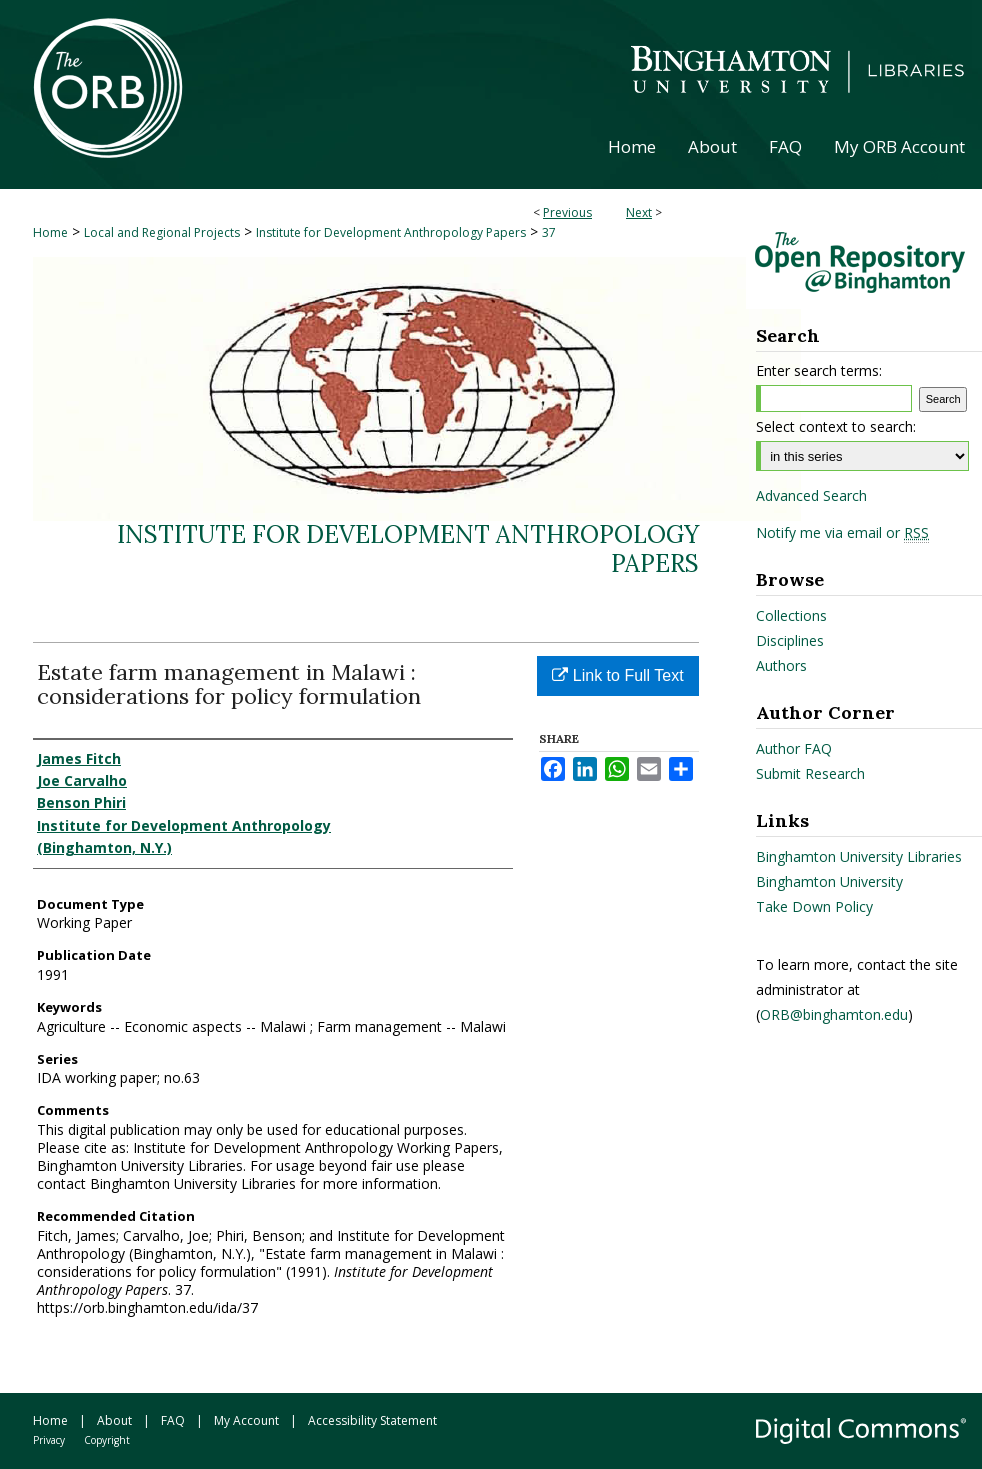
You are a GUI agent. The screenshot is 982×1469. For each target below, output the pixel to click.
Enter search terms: (819, 370)
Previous (567, 212)
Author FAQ (794, 748)
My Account (246, 1420)
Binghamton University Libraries (859, 856)
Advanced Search (811, 495)
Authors (781, 665)
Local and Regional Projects (162, 232)
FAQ (173, 1420)
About (114, 1420)
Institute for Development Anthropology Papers (391, 232)
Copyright (107, 1440)
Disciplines (790, 640)
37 (549, 232)
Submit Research (810, 773)
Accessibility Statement (372, 1420)
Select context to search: (836, 426)
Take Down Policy (814, 906)
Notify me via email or (842, 533)
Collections (791, 615)
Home (50, 232)
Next (639, 212)
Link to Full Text (617, 675)
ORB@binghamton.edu (834, 1014)
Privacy (49, 1440)
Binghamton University (829, 881)
